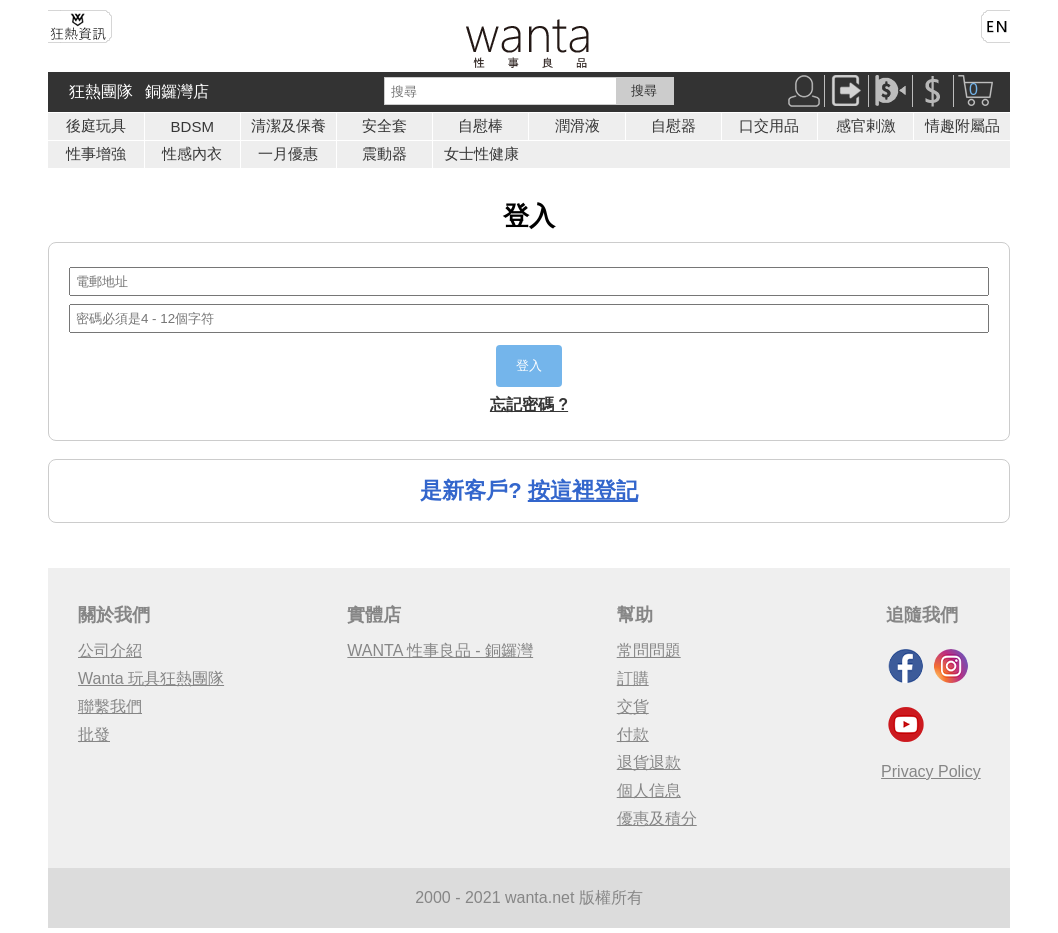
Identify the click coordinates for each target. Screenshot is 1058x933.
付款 (633, 734)
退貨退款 (649, 762)
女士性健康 (481, 153)
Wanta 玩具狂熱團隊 (151, 678)
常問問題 (649, 650)
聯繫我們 (110, 706)
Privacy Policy (931, 771)
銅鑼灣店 (177, 91)
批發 (94, 734)
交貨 (633, 706)
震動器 (384, 153)
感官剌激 (866, 125)
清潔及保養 (288, 125)
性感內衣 (192, 153)
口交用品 (769, 125)
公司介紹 (110, 650)
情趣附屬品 (962, 125)
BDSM (192, 126)
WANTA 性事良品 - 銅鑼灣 (440, 650)
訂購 (633, 678)
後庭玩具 (96, 125)
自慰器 (673, 125)
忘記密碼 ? (529, 404)
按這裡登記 (583, 490)
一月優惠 (288, 153)
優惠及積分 (657, 818)
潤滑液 (577, 125)
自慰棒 (480, 125)
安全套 (384, 125)
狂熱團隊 (101, 91)
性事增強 (96, 153)
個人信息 (649, 790)
